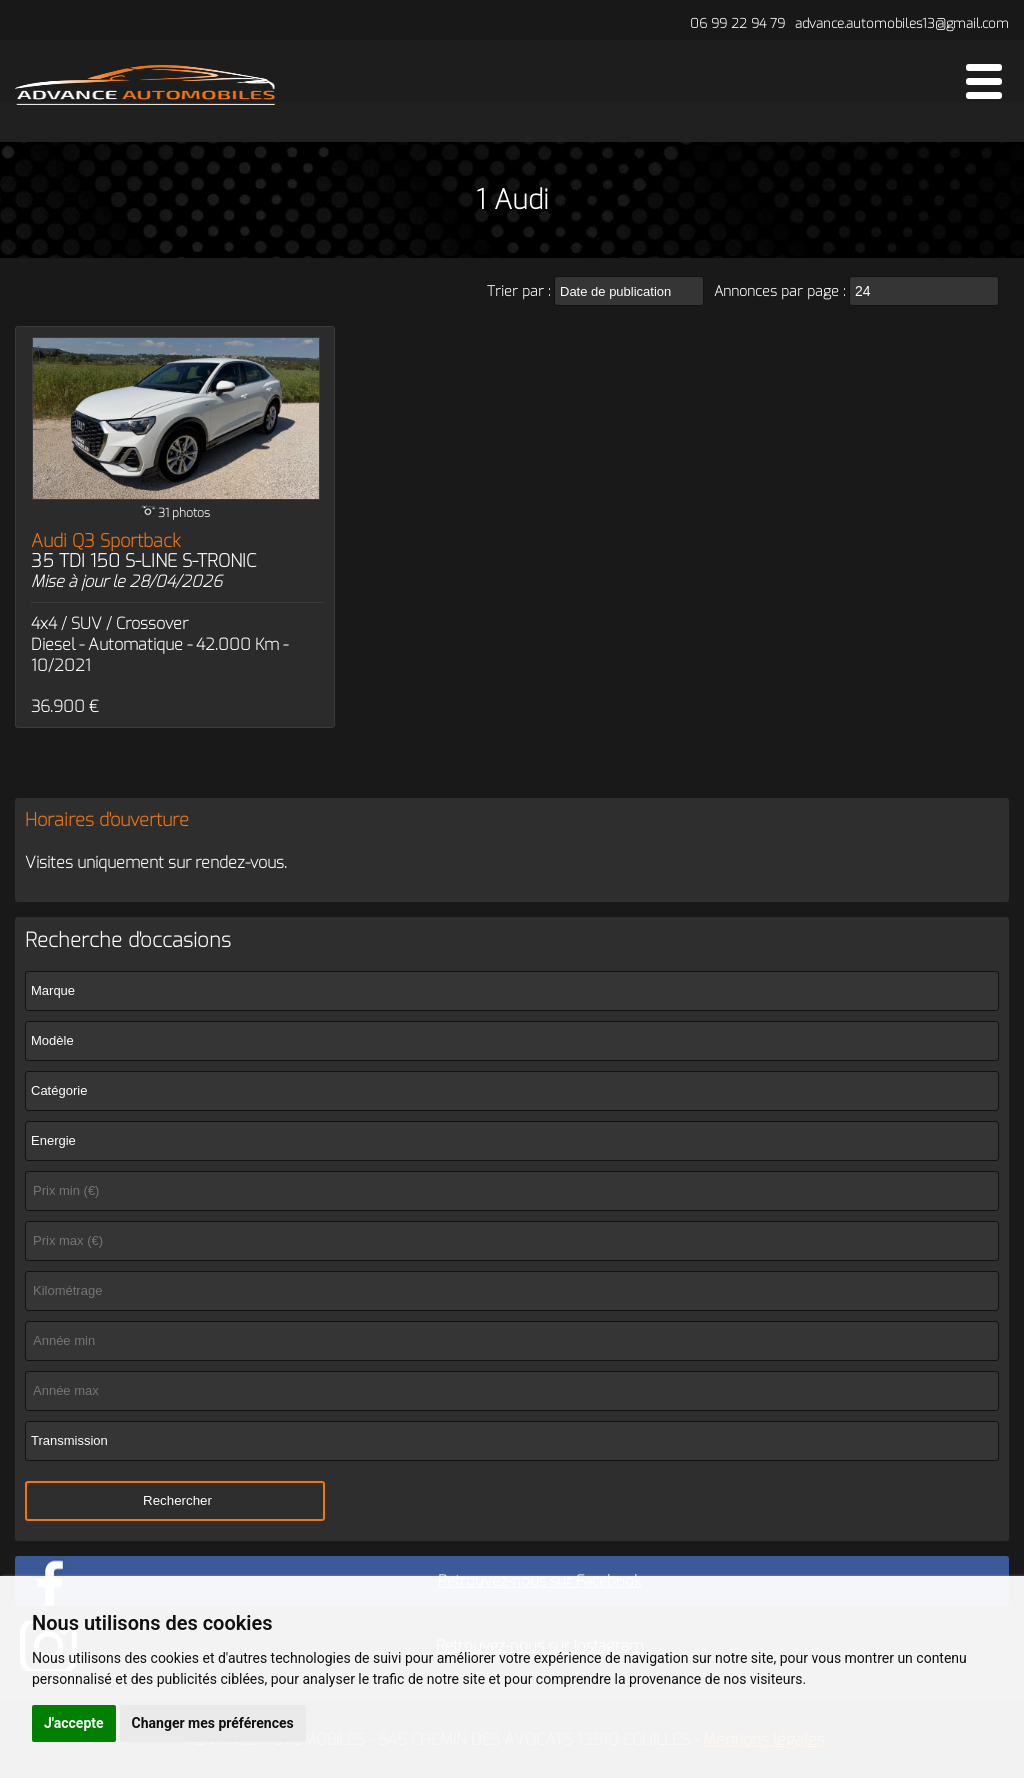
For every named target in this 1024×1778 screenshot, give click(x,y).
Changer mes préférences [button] (213, 1723)
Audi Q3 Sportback (143, 551)
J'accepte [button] (74, 1723)
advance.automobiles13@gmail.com (902, 23)
